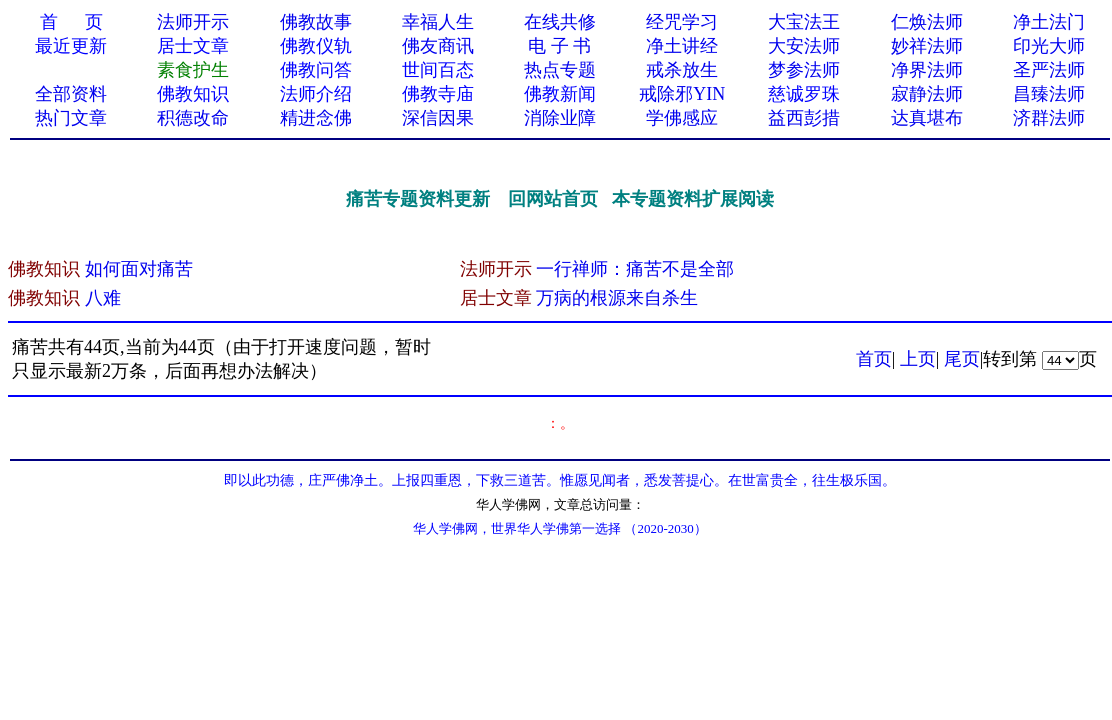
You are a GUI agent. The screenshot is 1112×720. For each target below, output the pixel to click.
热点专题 (560, 70)
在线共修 (560, 22)
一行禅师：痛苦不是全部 (635, 269)
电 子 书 (559, 46)
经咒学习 (682, 22)
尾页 (962, 359)
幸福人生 (438, 22)
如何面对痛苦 (139, 269)
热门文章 (71, 118)
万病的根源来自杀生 (617, 298)
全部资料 (71, 94)
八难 (103, 298)
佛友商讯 (438, 46)
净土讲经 (682, 46)
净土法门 (1049, 22)
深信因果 (438, 118)
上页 (918, 359)
